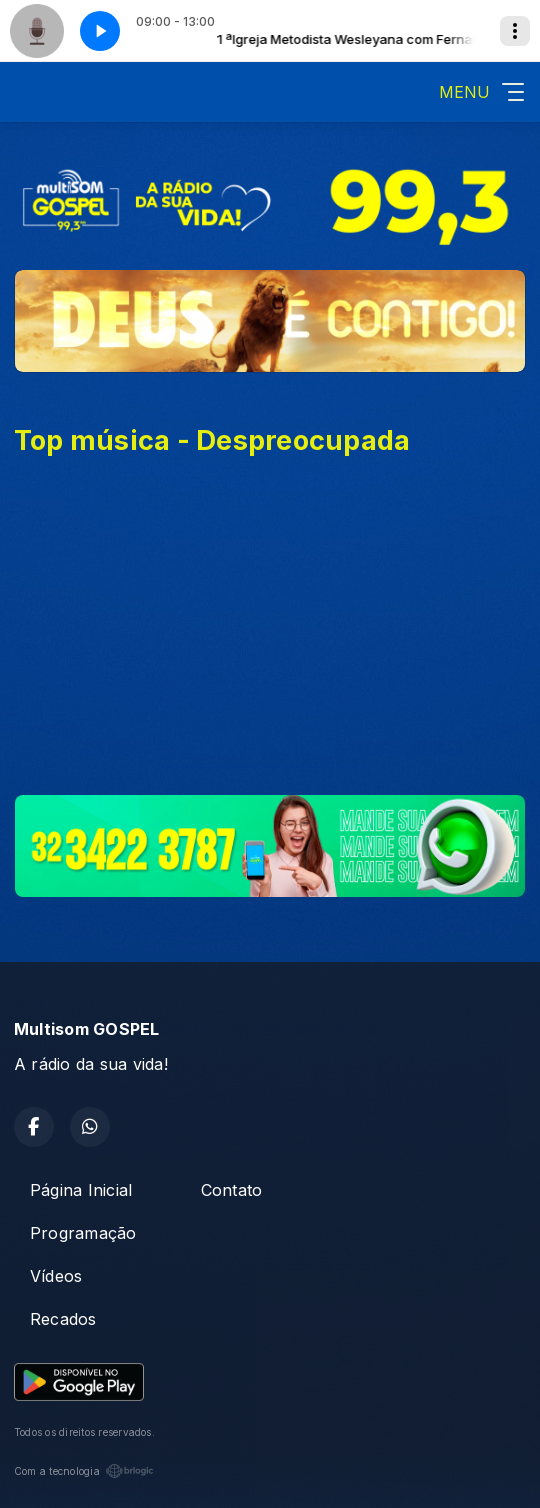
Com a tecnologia (84, 1471)
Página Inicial (81, 1190)
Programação (83, 1233)
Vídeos (56, 1276)
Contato (232, 1190)
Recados (63, 1319)
